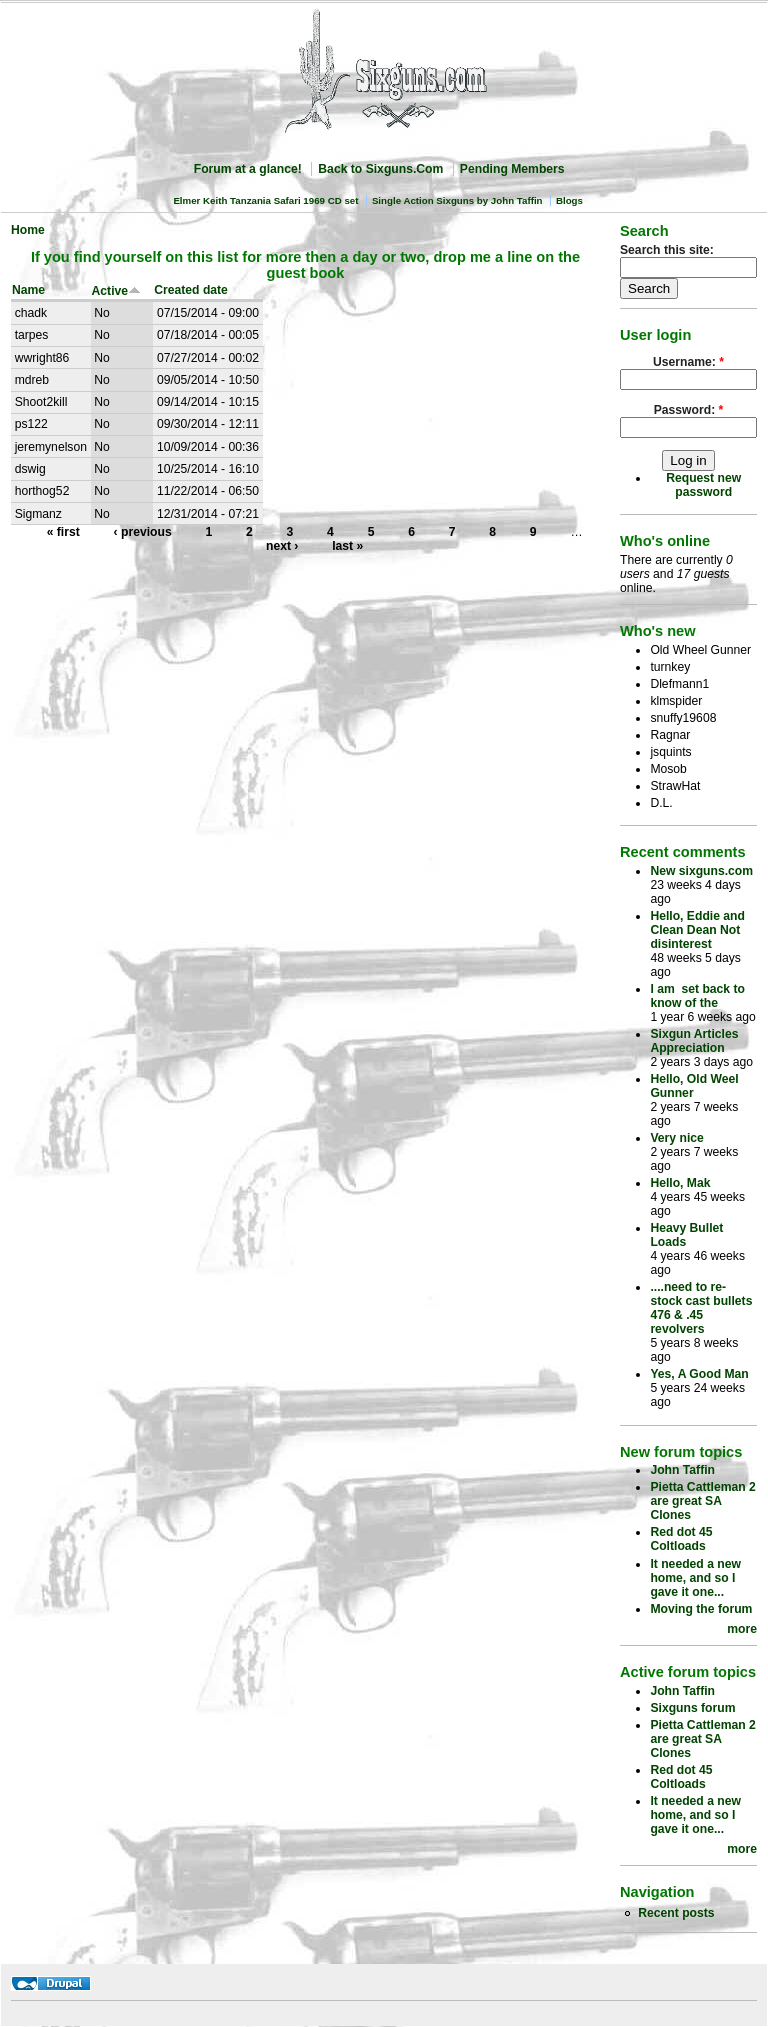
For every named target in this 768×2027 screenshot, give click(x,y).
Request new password (703, 485)
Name (28, 290)
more (742, 1629)
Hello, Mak (680, 1183)
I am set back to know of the (697, 996)
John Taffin (682, 1470)
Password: (689, 410)
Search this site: (667, 250)
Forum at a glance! (248, 169)
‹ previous (143, 532)
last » (347, 546)
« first (63, 532)
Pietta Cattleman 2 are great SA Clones (702, 1501)
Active (117, 291)
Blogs (569, 200)
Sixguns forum (692, 1708)
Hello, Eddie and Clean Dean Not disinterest (697, 930)
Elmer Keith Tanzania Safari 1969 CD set (265, 200)
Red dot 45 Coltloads (681, 1539)
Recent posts (676, 1913)
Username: (688, 362)
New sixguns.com (701, 871)
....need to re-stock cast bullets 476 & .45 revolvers (701, 1308)
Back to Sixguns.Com (380, 169)
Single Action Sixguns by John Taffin (457, 200)
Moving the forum (701, 1609)
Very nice (676, 1138)
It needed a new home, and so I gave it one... (695, 1578)
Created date (191, 290)
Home (28, 230)
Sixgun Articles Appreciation (694, 1041)
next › (282, 546)
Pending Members (512, 169)
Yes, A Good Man (699, 1374)
